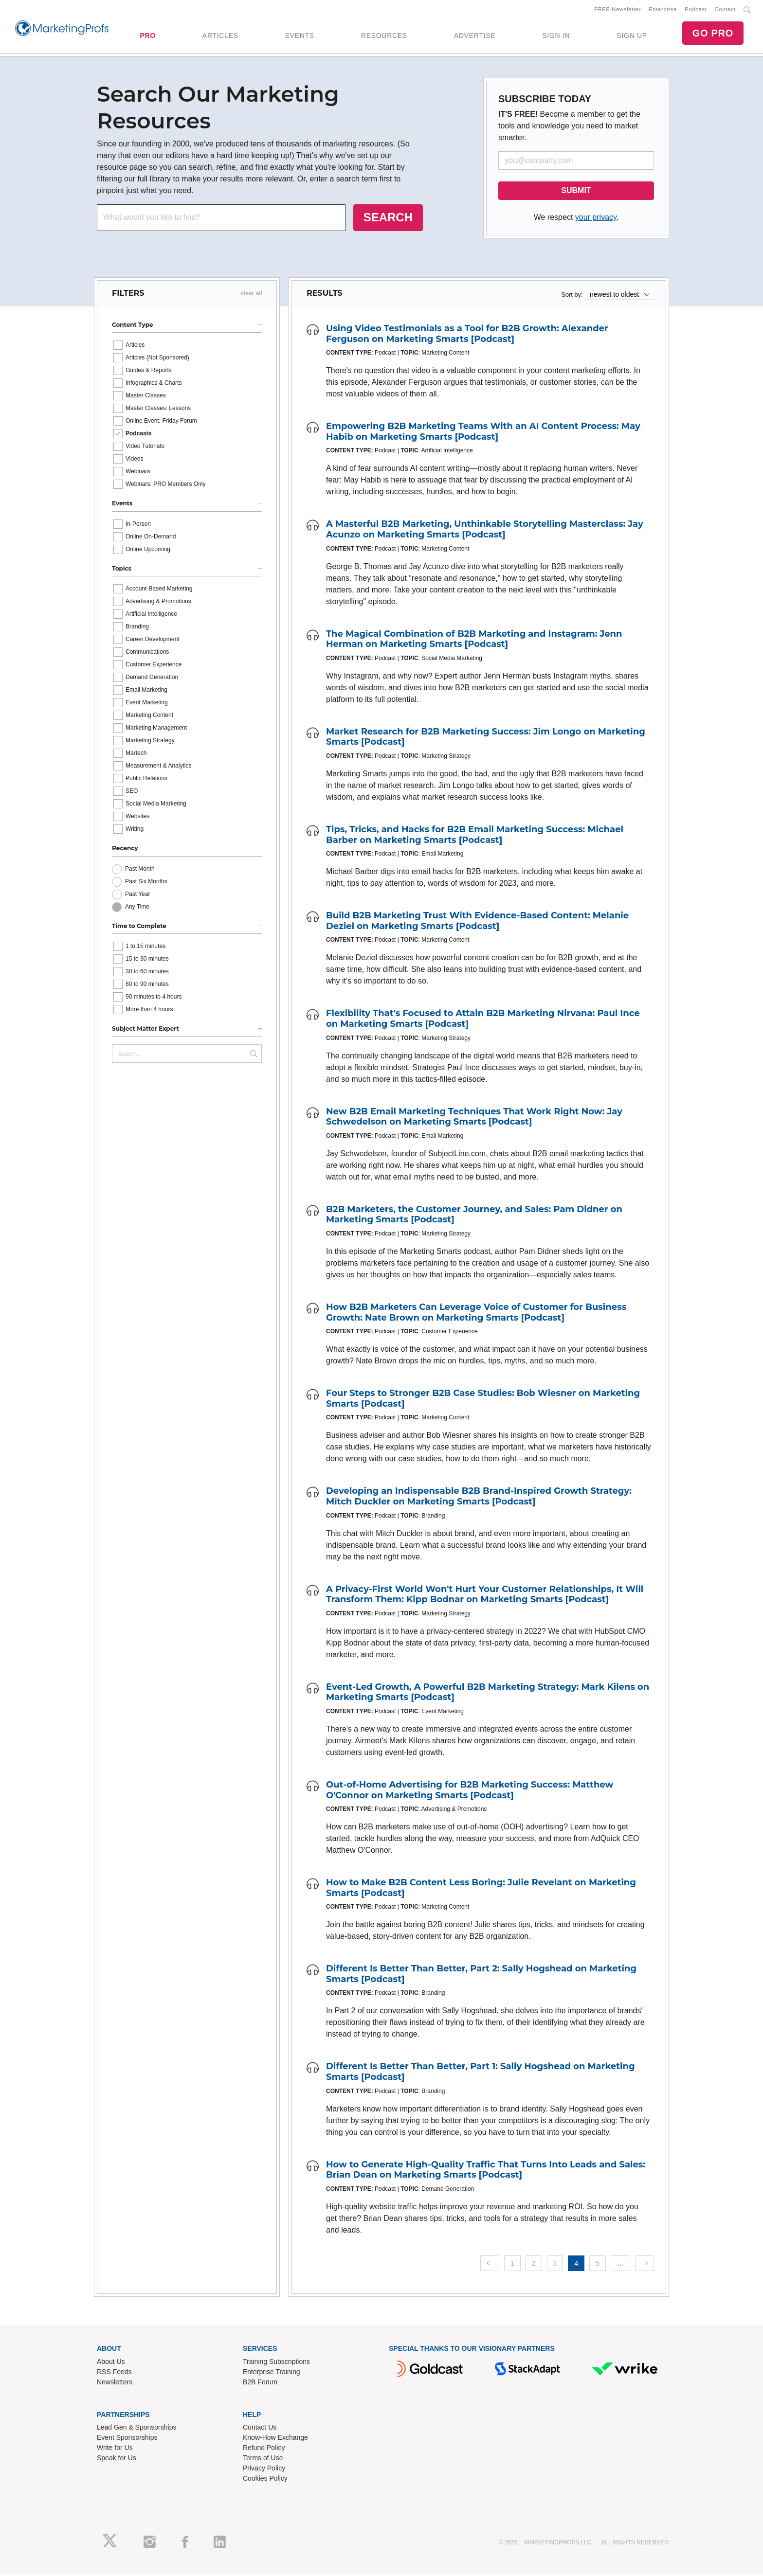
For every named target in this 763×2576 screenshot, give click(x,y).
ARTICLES (220, 36)
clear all (251, 295)
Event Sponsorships (127, 2439)
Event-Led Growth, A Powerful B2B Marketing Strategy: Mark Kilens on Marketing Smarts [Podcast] (487, 1694)
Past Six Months (146, 883)
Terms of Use (263, 2460)
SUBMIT (576, 192)
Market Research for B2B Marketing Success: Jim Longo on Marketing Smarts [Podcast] (485, 739)
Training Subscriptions (276, 2363)
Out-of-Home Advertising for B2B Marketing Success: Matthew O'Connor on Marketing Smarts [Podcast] (469, 1792)
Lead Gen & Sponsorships (136, 2429)
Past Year (137, 896)
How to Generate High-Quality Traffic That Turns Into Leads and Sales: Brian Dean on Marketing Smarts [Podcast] (485, 2171)
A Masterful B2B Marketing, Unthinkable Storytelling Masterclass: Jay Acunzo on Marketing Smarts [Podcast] (484, 531)
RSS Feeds (114, 2374)
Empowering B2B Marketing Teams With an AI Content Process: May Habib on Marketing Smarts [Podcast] (483, 433)
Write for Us (115, 2449)
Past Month (140, 870)
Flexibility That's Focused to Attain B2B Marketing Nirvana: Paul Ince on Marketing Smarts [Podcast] (483, 1020)
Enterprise (663, 10)
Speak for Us (116, 2460)
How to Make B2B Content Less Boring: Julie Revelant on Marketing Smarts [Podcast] (481, 1889)
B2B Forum (260, 2384)
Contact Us (259, 2429)
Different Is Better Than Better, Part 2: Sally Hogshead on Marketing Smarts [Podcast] (481, 1975)
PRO (147, 36)
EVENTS (299, 36)
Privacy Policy (264, 2470)
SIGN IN (556, 36)
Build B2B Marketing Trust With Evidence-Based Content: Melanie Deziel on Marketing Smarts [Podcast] (477, 922)
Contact (725, 10)
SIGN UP (632, 36)
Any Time (137, 908)
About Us (111, 2363)
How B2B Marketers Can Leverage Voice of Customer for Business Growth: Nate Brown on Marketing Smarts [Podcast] (476, 1314)
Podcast (696, 10)
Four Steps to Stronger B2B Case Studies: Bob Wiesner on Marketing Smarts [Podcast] (483, 1400)
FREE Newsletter (617, 10)
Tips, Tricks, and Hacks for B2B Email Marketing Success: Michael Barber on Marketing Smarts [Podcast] (474, 836)
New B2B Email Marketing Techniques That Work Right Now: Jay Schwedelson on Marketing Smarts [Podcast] (474, 1118)
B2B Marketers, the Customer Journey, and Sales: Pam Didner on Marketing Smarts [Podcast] (474, 1216)
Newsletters (114, 2384)
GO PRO (712, 34)
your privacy (596, 219)
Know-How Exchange (275, 2439)
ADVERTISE (474, 36)
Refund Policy (264, 2449)
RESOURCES (384, 36)
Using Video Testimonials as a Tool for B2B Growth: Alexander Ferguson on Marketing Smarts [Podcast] (467, 335)
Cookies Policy (265, 2480)
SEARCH (388, 219)
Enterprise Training (271, 2374)
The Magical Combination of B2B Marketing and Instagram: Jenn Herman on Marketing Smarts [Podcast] (474, 641)
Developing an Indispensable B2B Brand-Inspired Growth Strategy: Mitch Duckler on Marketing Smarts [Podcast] (479, 1498)
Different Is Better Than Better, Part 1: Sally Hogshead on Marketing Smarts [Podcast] (480, 2073)
